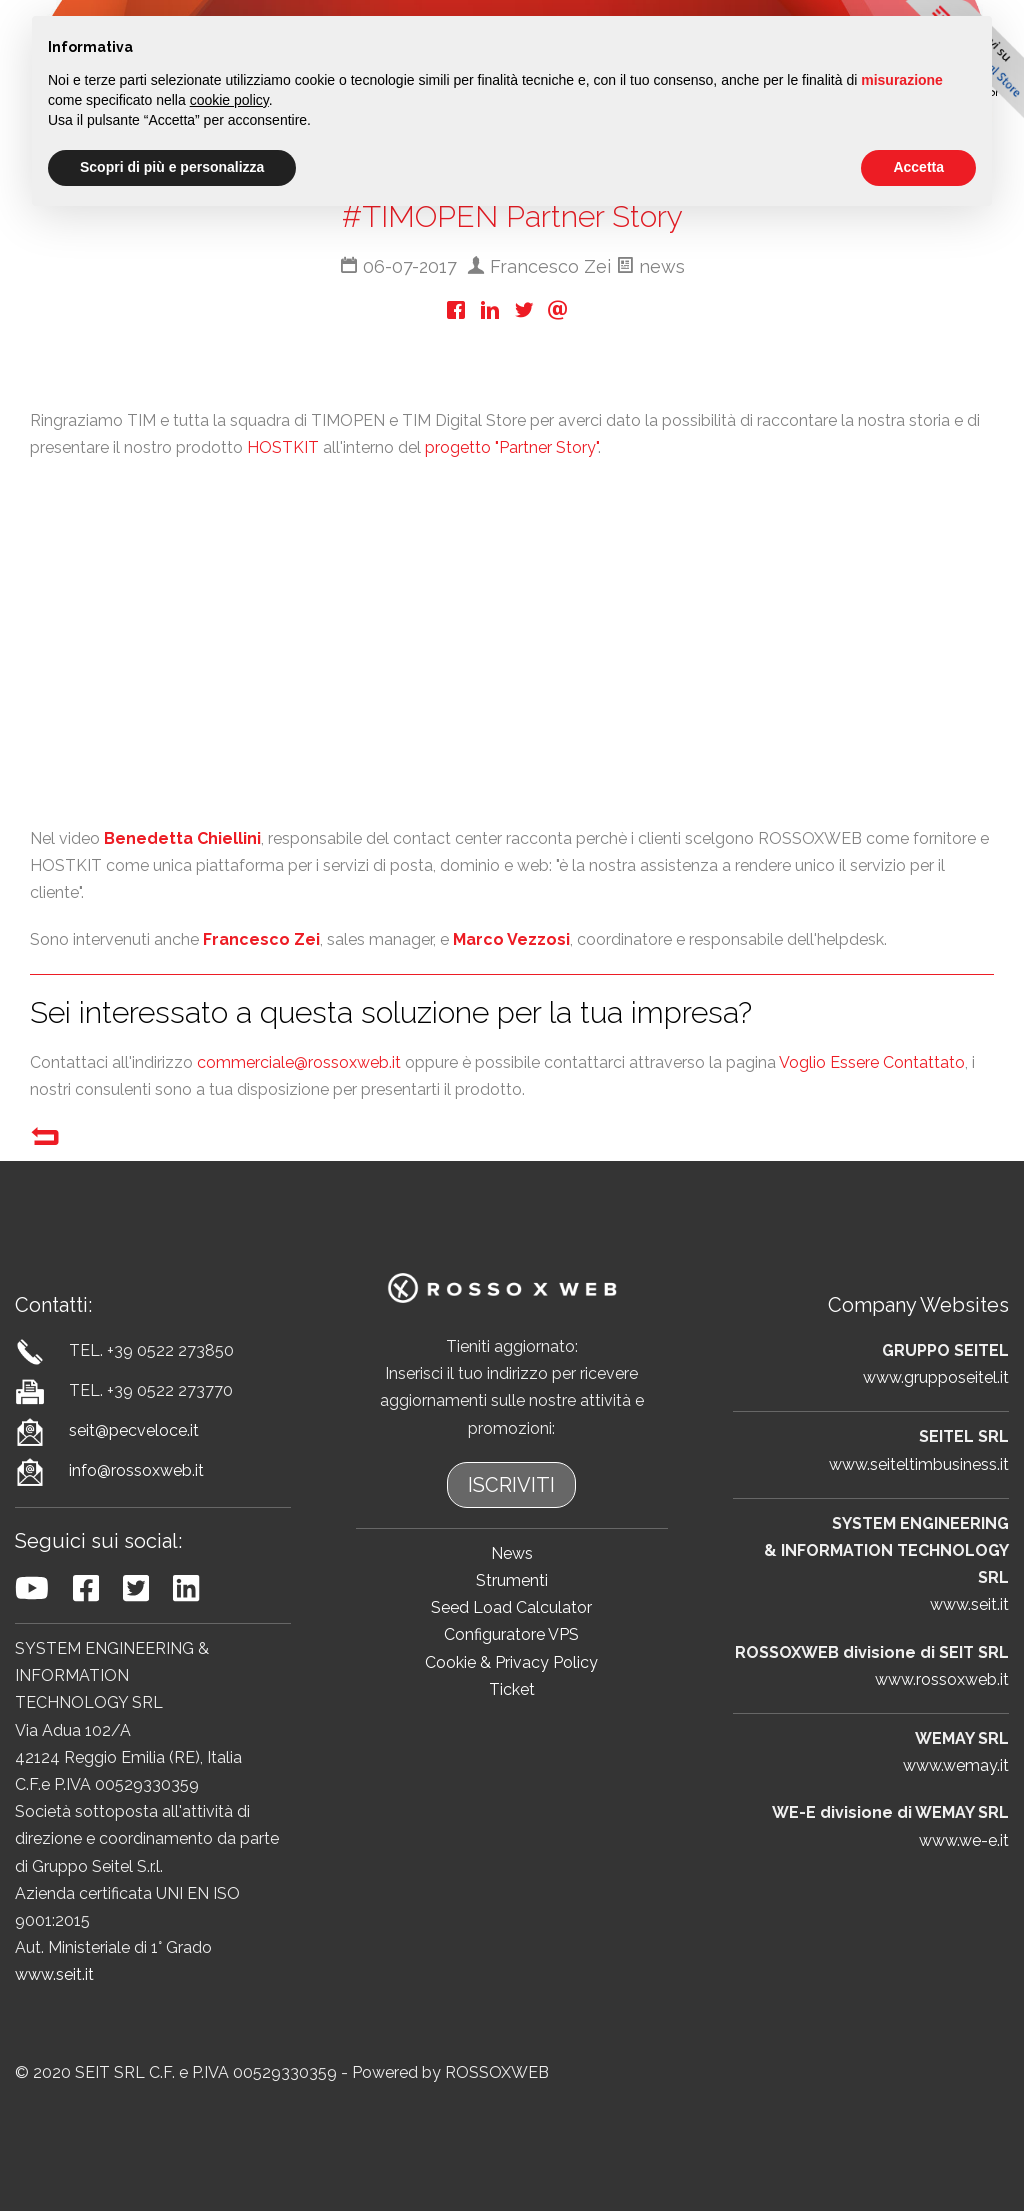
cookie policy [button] (229, 100)
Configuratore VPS (511, 1634)
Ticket (512, 1689)
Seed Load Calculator (511, 1607)
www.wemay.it (956, 1765)
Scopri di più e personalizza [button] (172, 167)
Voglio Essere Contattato (872, 1062)
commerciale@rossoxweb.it (299, 1062)
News (512, 1553)
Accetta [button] (918, 167)
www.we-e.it (964, 1840)
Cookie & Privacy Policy (511, 1662)
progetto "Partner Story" (511, 447)
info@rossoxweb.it (136, 1470)
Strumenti (512, 1580)
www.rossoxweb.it (942, 1679)
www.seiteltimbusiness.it (919, 1464)
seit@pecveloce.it (134, 1430)
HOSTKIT (283, 447)
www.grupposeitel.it (936, 1377)
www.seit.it (54, 1974)
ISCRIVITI (511, 1485)
